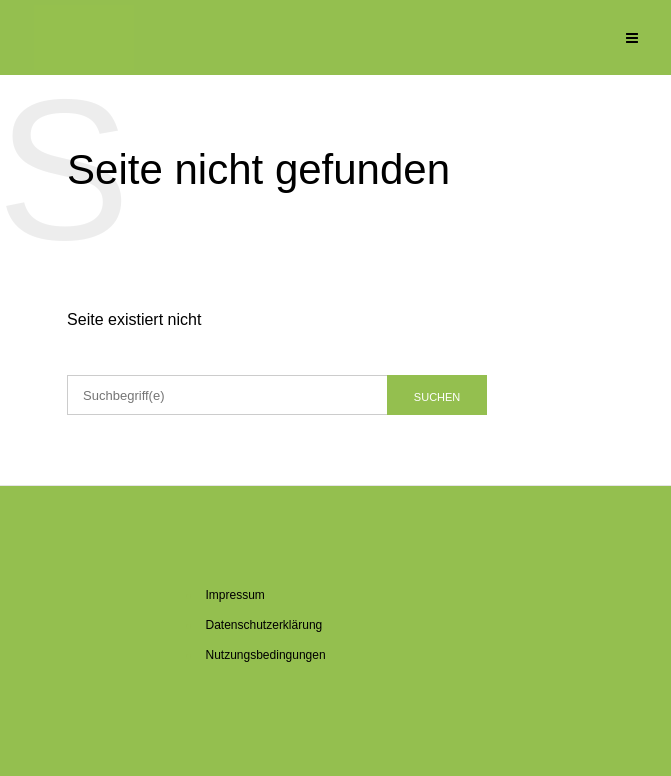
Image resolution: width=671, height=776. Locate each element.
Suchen (437, 397)
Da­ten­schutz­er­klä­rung (264, 625)
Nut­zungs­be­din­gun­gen (266, 655)
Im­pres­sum (235, 595)
